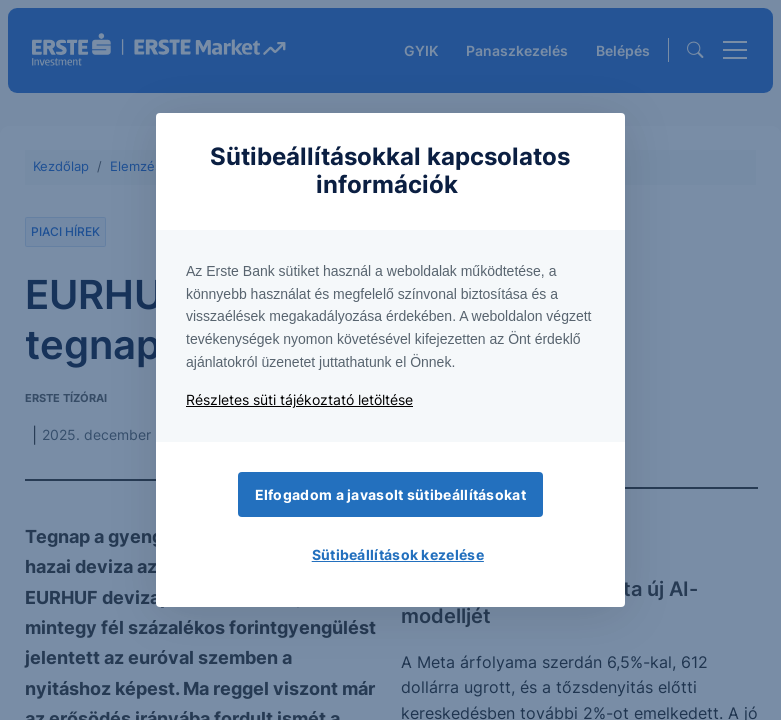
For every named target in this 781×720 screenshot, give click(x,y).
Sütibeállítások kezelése (398, 554)
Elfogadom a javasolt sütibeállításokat (390, 494)
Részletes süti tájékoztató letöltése (299, 399)
